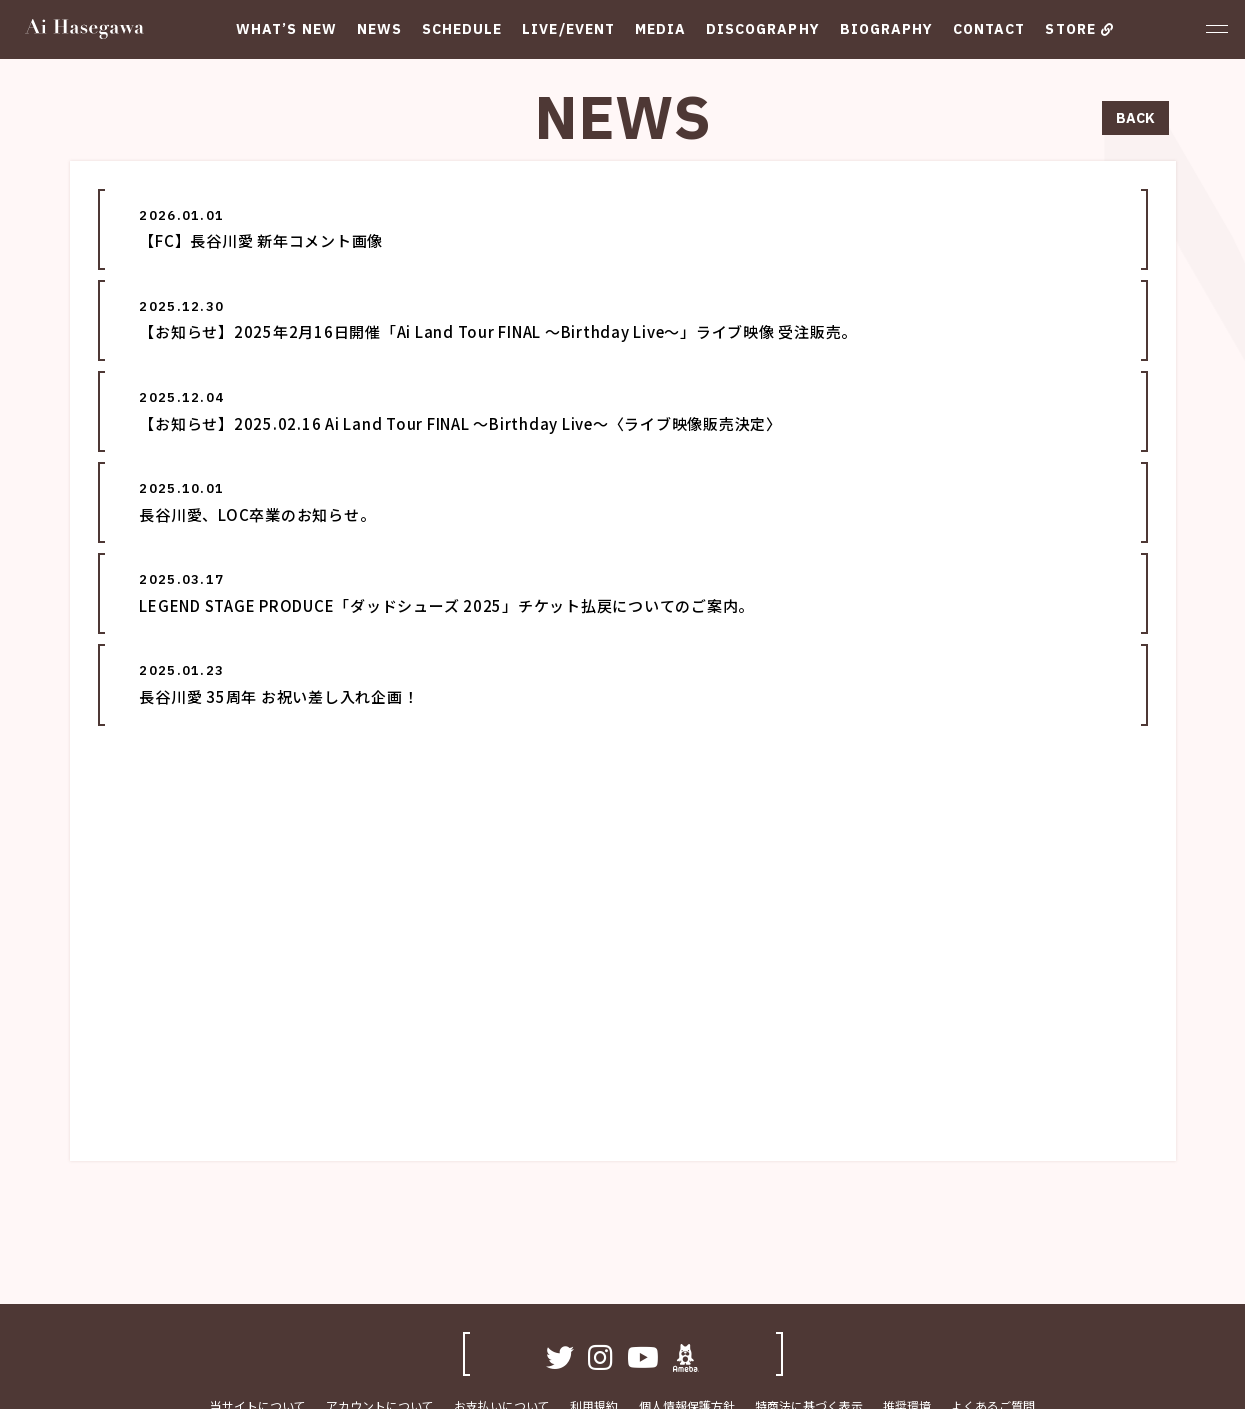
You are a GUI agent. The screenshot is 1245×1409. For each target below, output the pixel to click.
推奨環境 (907, 1321)
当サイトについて (259, 1321)
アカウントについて (381, 1321)
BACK (1135, 118)
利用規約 (595, 1321)
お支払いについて (503, 1321)
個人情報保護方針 (687, 1321)
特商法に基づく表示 (809, 1321)
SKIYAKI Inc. (697, 1386)
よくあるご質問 (993, 1321)
